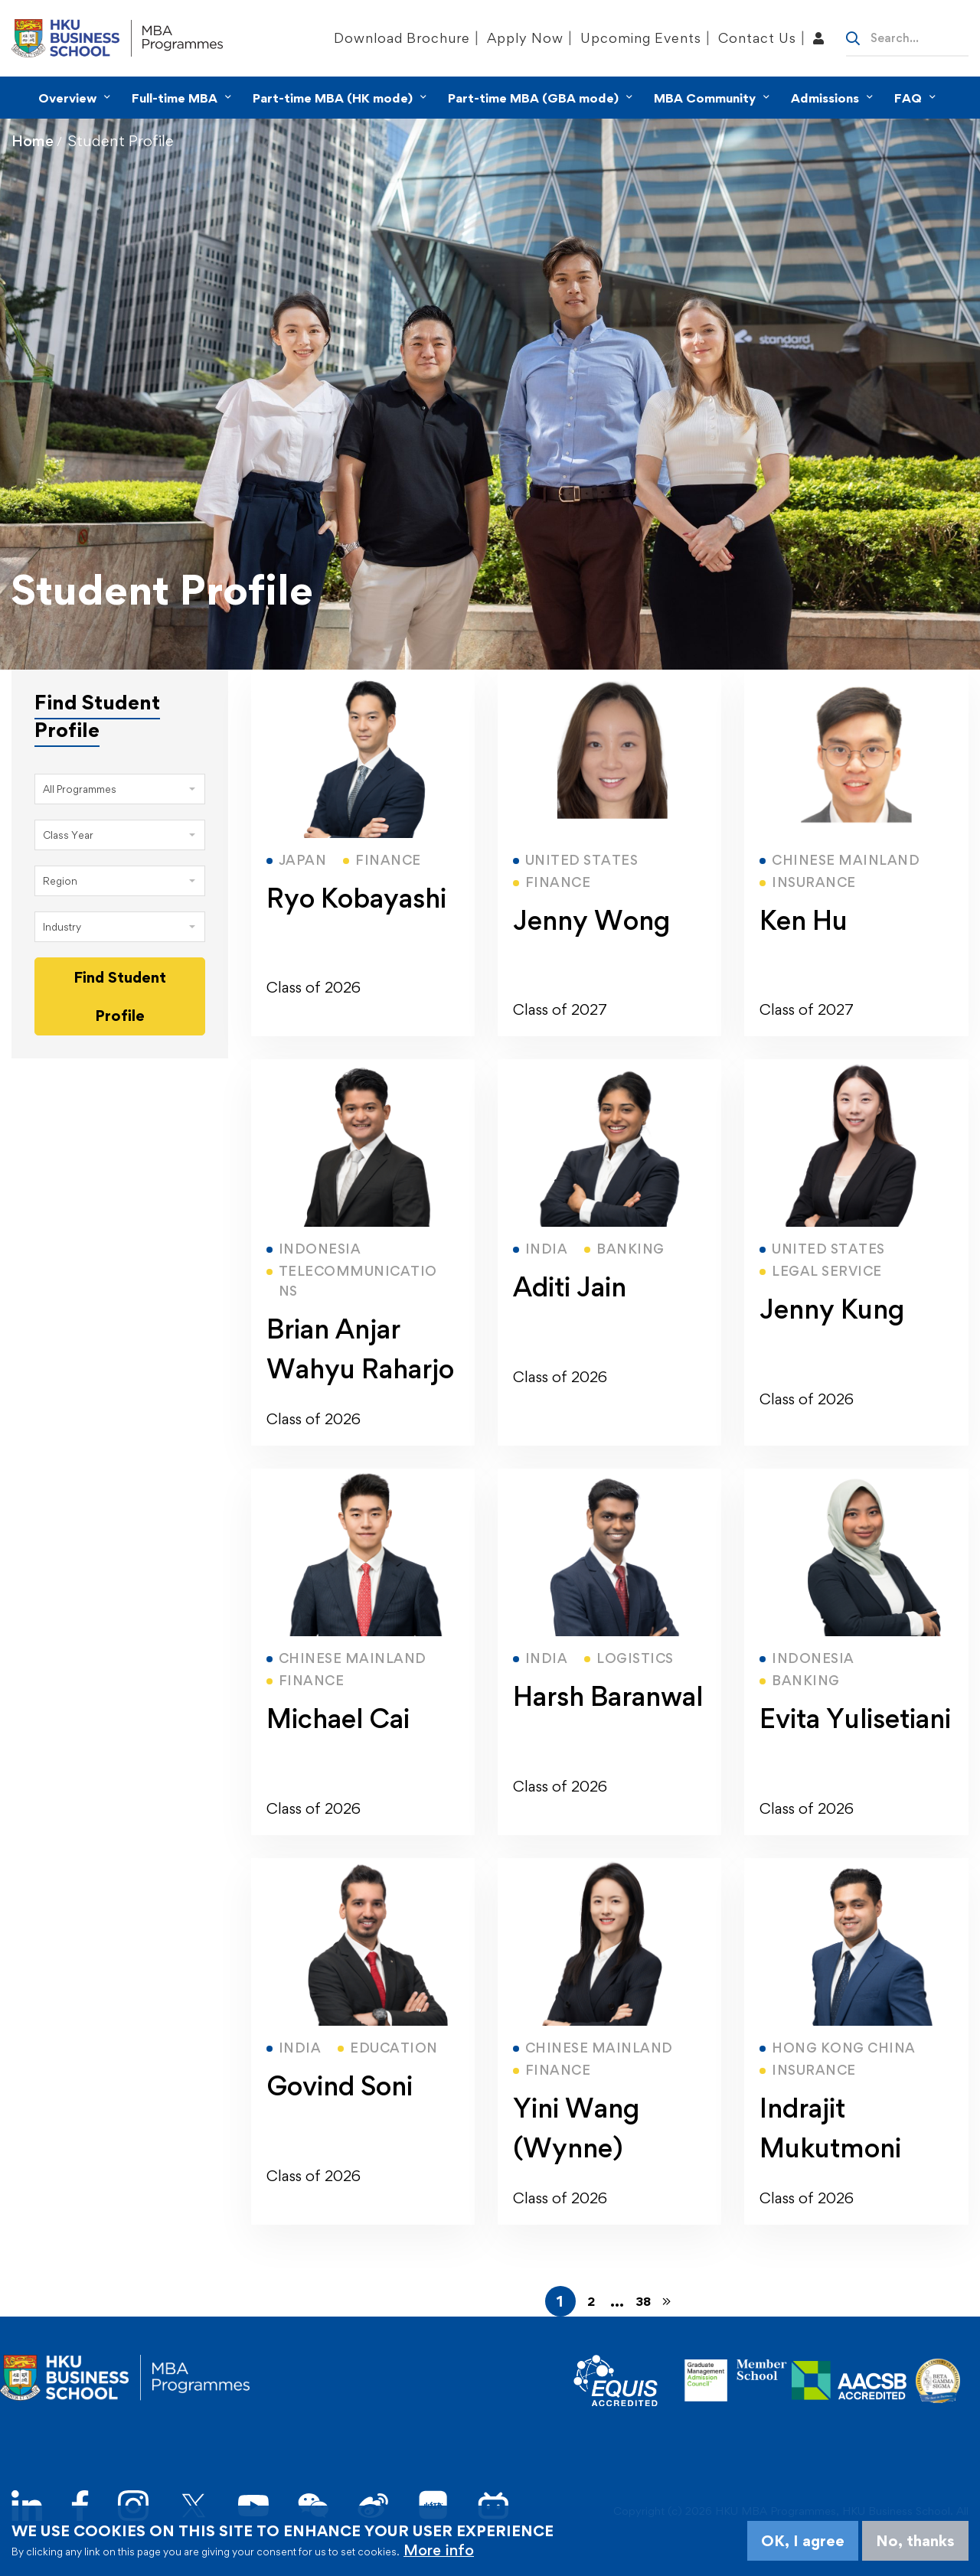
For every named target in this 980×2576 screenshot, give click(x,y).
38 (643, 2301)
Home (32, 141)
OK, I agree (802, 2541)
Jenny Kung (832, 1309)
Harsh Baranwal (608, 1696)
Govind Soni (339, 2085)
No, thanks (915, 2541)
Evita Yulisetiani (855, 1718)
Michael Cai (338, 1718)
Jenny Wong (591, 920)
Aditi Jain (569, 1286)
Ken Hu (804, 920)
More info (438, 2550)
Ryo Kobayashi (356, 898)
